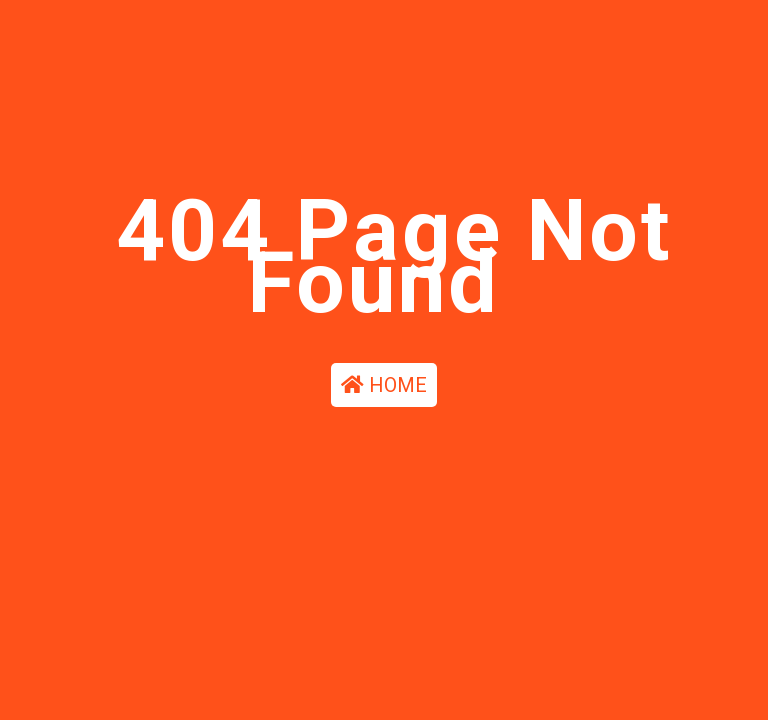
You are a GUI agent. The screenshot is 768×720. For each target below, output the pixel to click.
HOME (384, 387)
